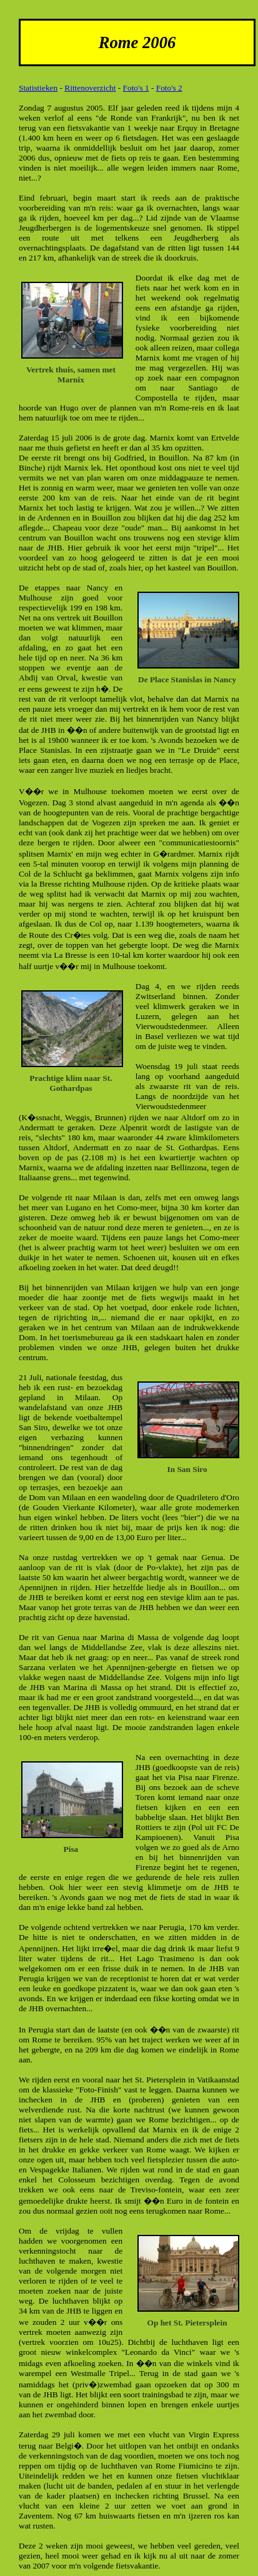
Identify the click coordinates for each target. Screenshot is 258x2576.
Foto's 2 (169, 87)
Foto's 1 (136, 87)
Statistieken (38, 87)
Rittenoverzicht (90, 87)
